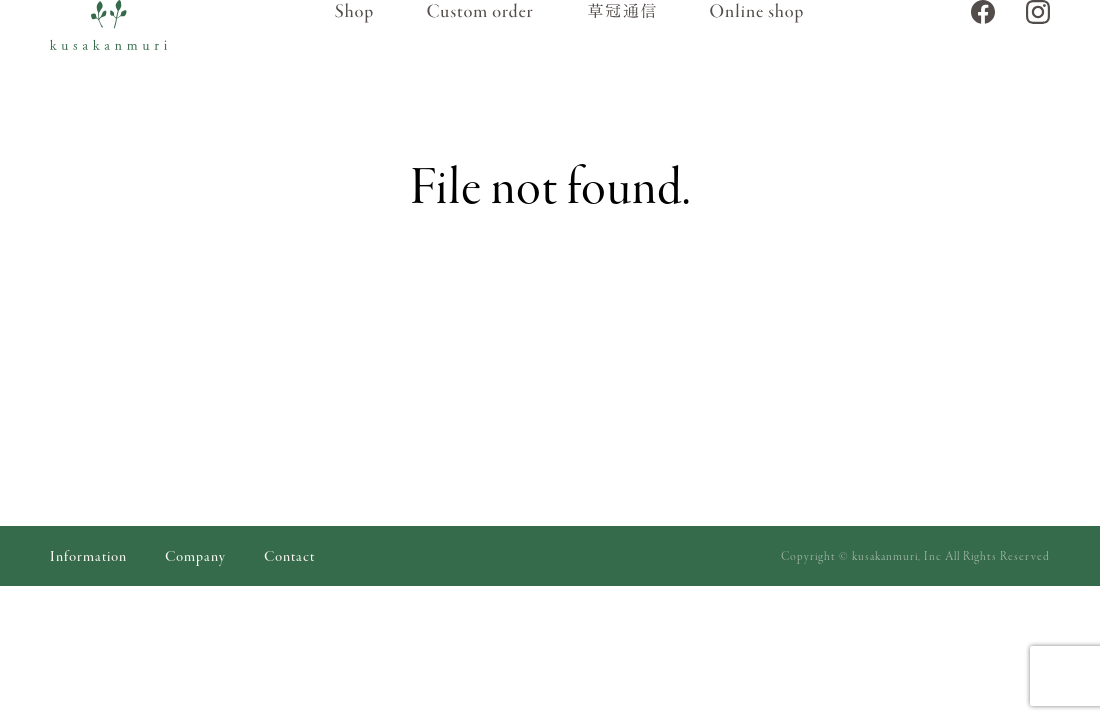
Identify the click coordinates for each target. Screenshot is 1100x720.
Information (88, 558)
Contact (289, 558)
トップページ (427, 318)
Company (195, 558)
